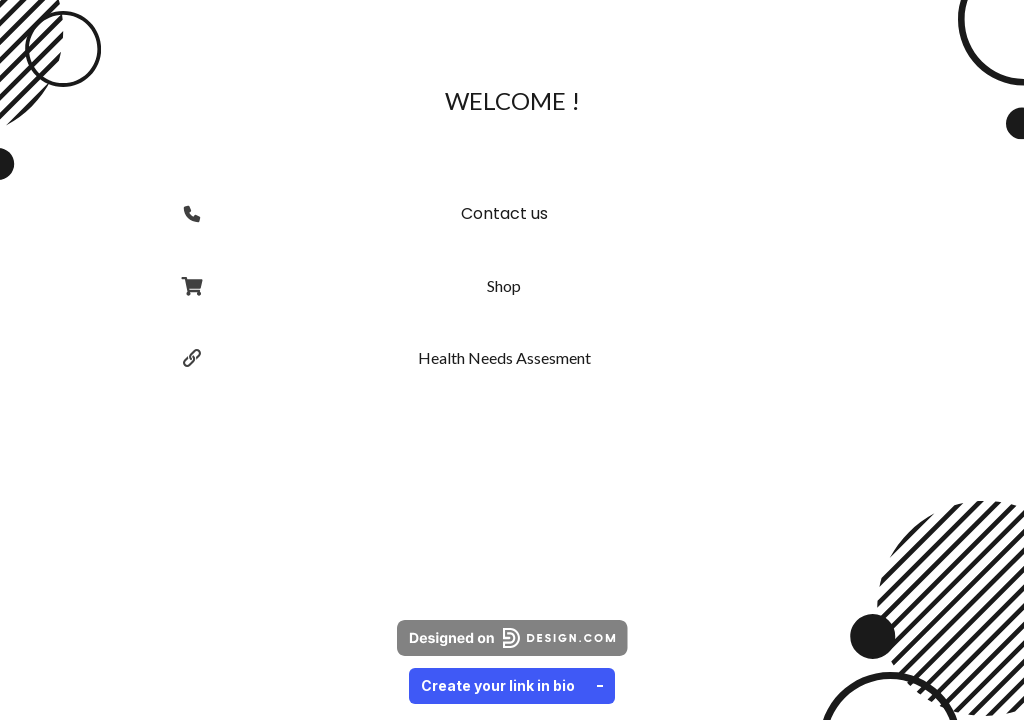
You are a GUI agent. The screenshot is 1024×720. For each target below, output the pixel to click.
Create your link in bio (512, 685)
